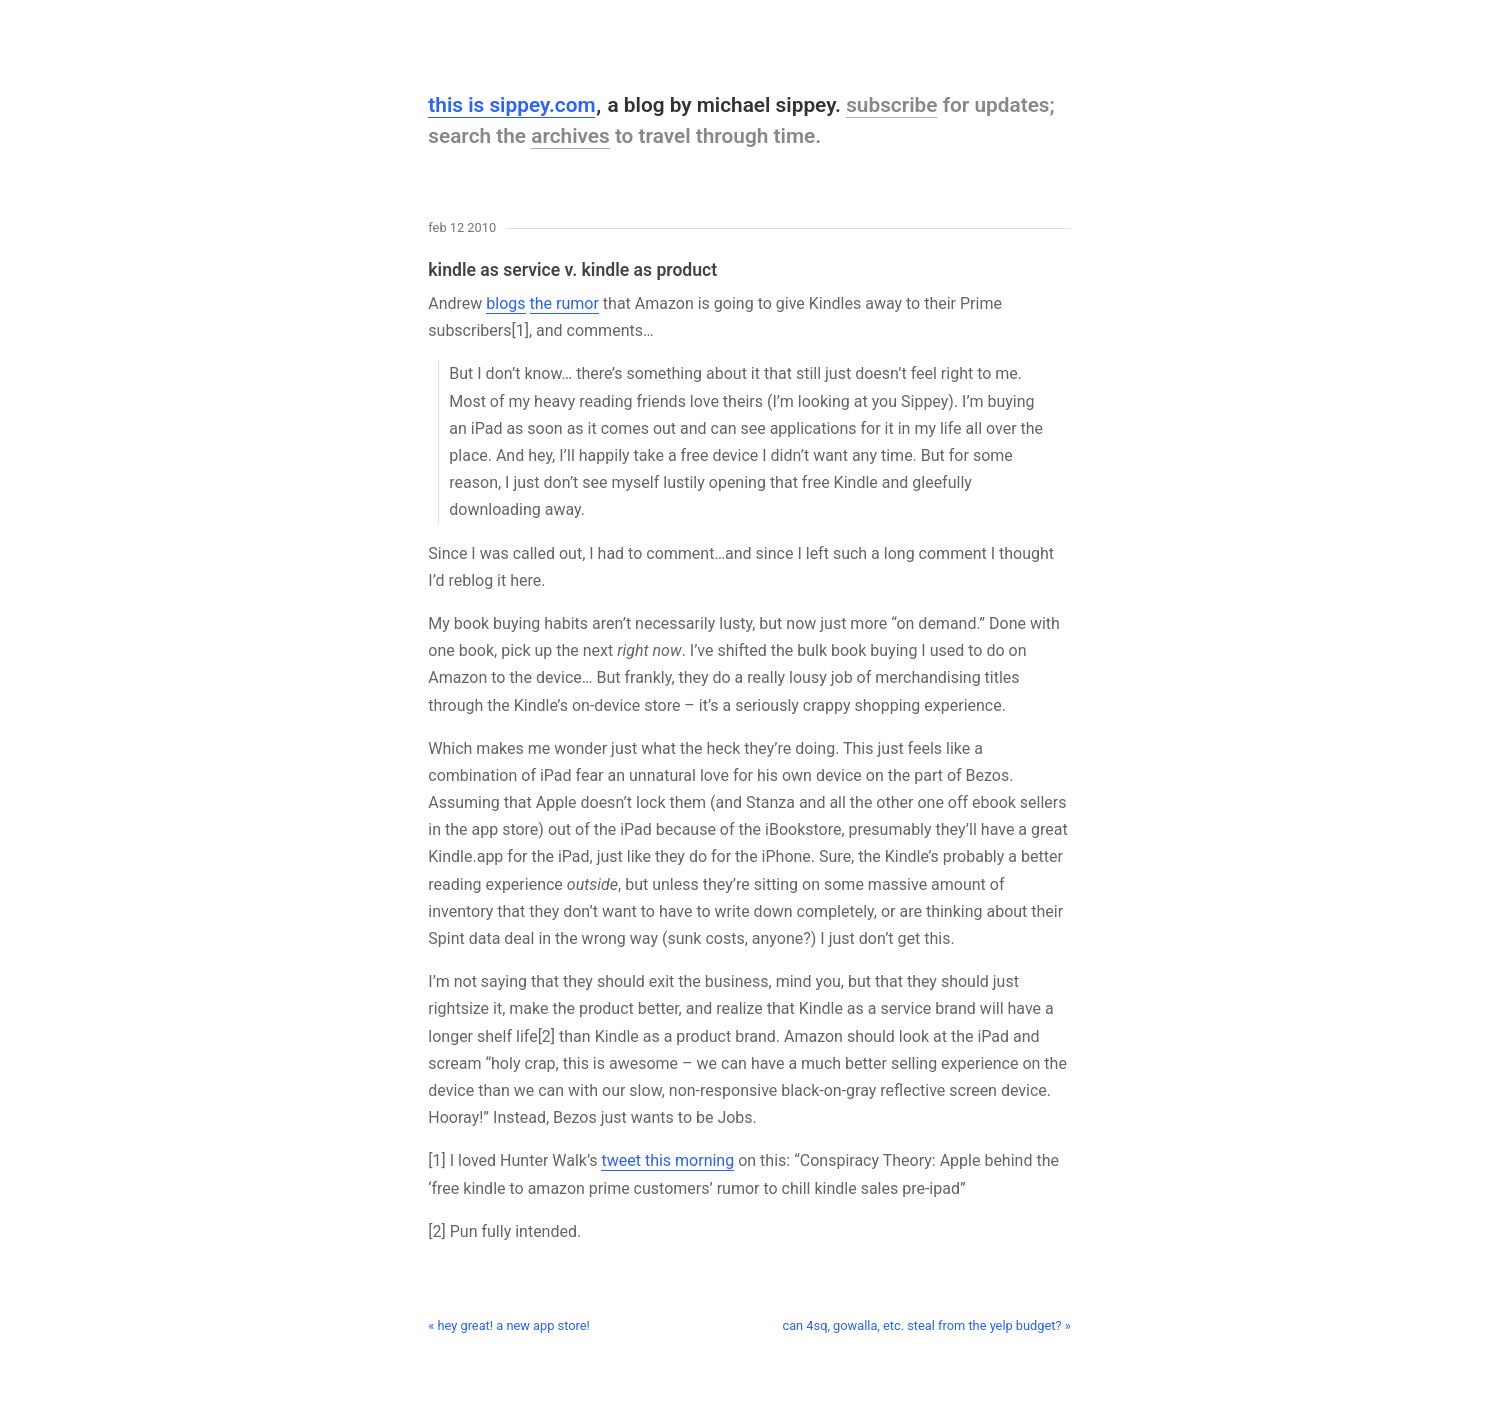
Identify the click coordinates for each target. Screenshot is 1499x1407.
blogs (505, 303)
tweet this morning (667, 1160)
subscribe (891, 105)
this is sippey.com (511, 105)
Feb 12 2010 (462, 228)
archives (570, 136)
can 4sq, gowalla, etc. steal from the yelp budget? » (926, 1325)
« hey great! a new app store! (509, 1325)
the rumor (564, 303)
